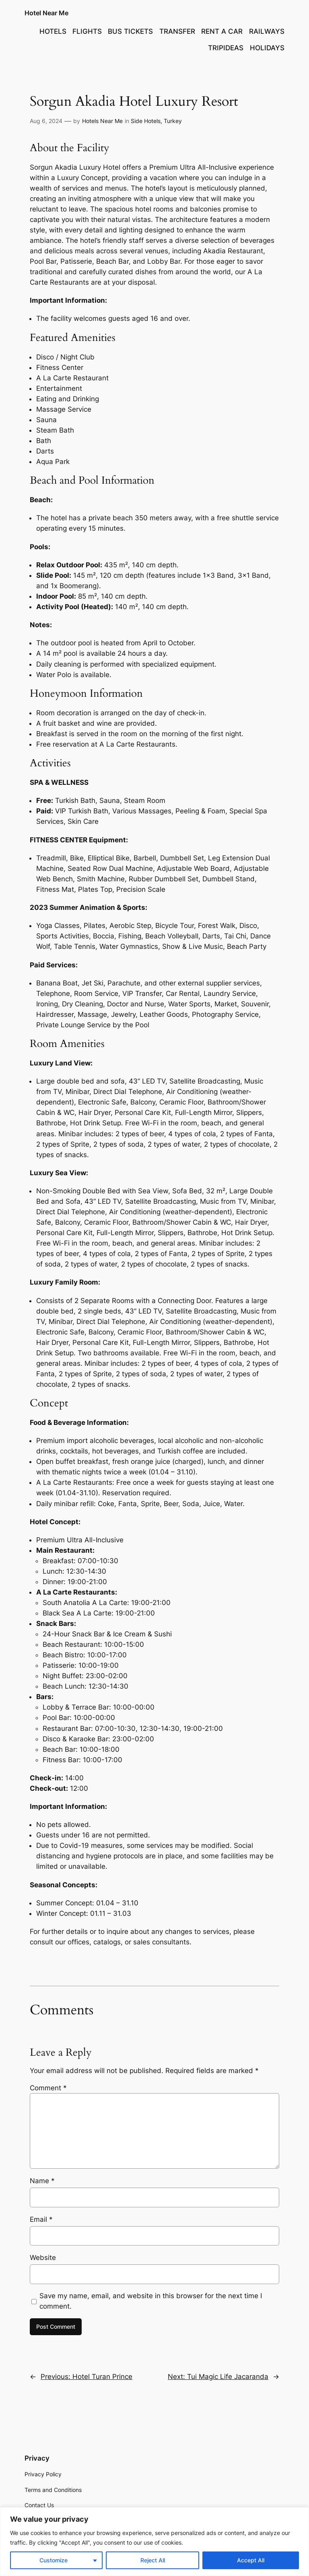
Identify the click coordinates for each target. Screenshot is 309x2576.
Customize (53, 2560)
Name (42, 2181)
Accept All (250, 2560)
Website (43, 2258)
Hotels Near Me (102, 120)
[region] (154, 2541)
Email (41, 2219)
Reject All (152, 2560)
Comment (48, 2088)
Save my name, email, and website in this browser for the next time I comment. (150, 2301)
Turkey (173, 120)
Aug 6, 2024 (46, 120)
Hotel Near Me (46, 13)
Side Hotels (146, 120)
